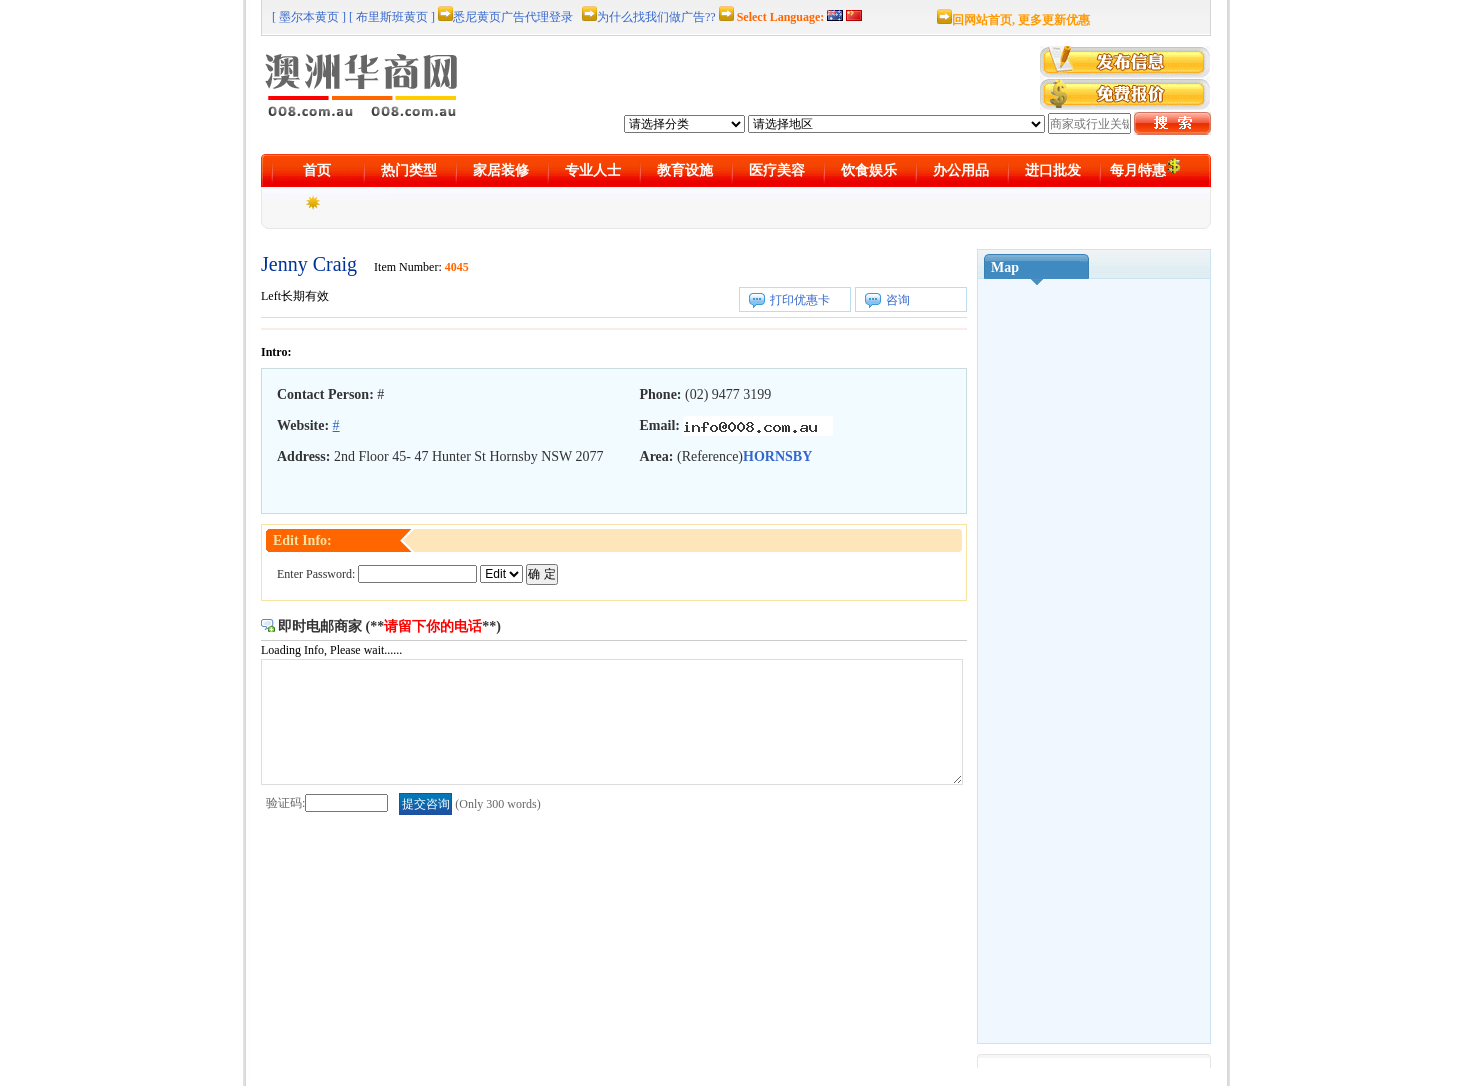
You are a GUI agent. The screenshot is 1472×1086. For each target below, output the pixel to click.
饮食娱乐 (869, 170)
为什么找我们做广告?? (656, 17)
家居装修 (501, 170)
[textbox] (1089, 123)
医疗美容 (777, 170)
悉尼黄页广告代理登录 (513, 17)
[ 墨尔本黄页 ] (309, 17)
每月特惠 (1145, 167)
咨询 (898, 300)
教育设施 (685, 170)
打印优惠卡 (800, 300)
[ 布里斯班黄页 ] (392, 17)
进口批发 (1053, 170)
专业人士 (593, 170)
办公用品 (961, 170)
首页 (317, 170)
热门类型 (409, 170)
